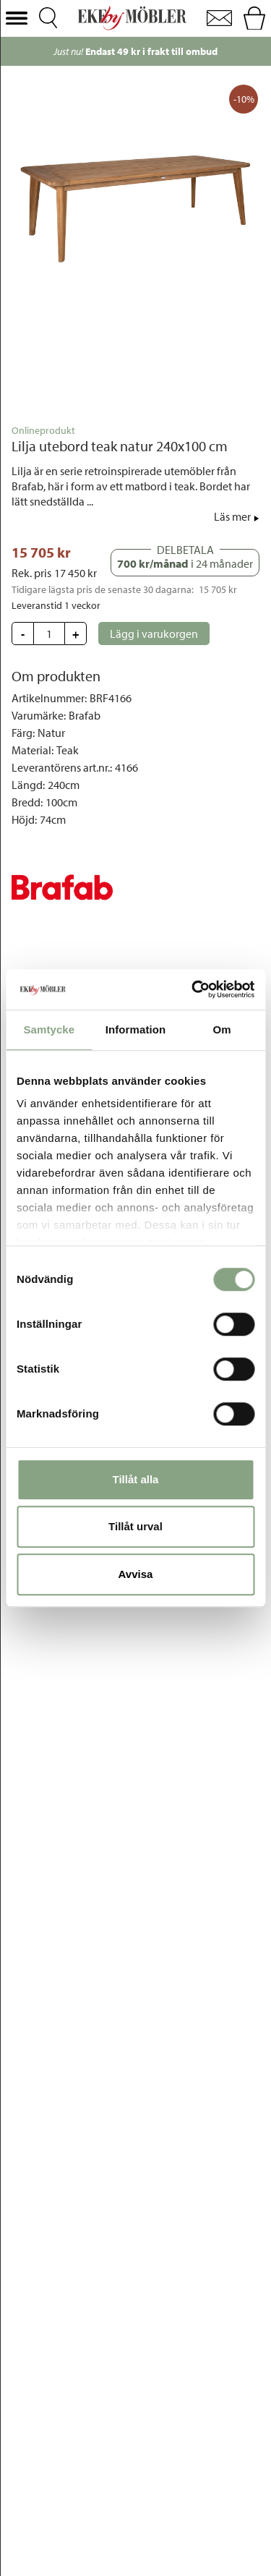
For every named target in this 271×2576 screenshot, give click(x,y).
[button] (16, 18)
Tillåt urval (135, 1526)
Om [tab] (222, 1029)
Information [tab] (136, 1029)
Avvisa (136, 1574)
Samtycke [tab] (48, 1029)
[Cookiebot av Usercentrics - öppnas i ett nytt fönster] (193, 989)
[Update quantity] (49, 633)
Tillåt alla (136, 1479)
